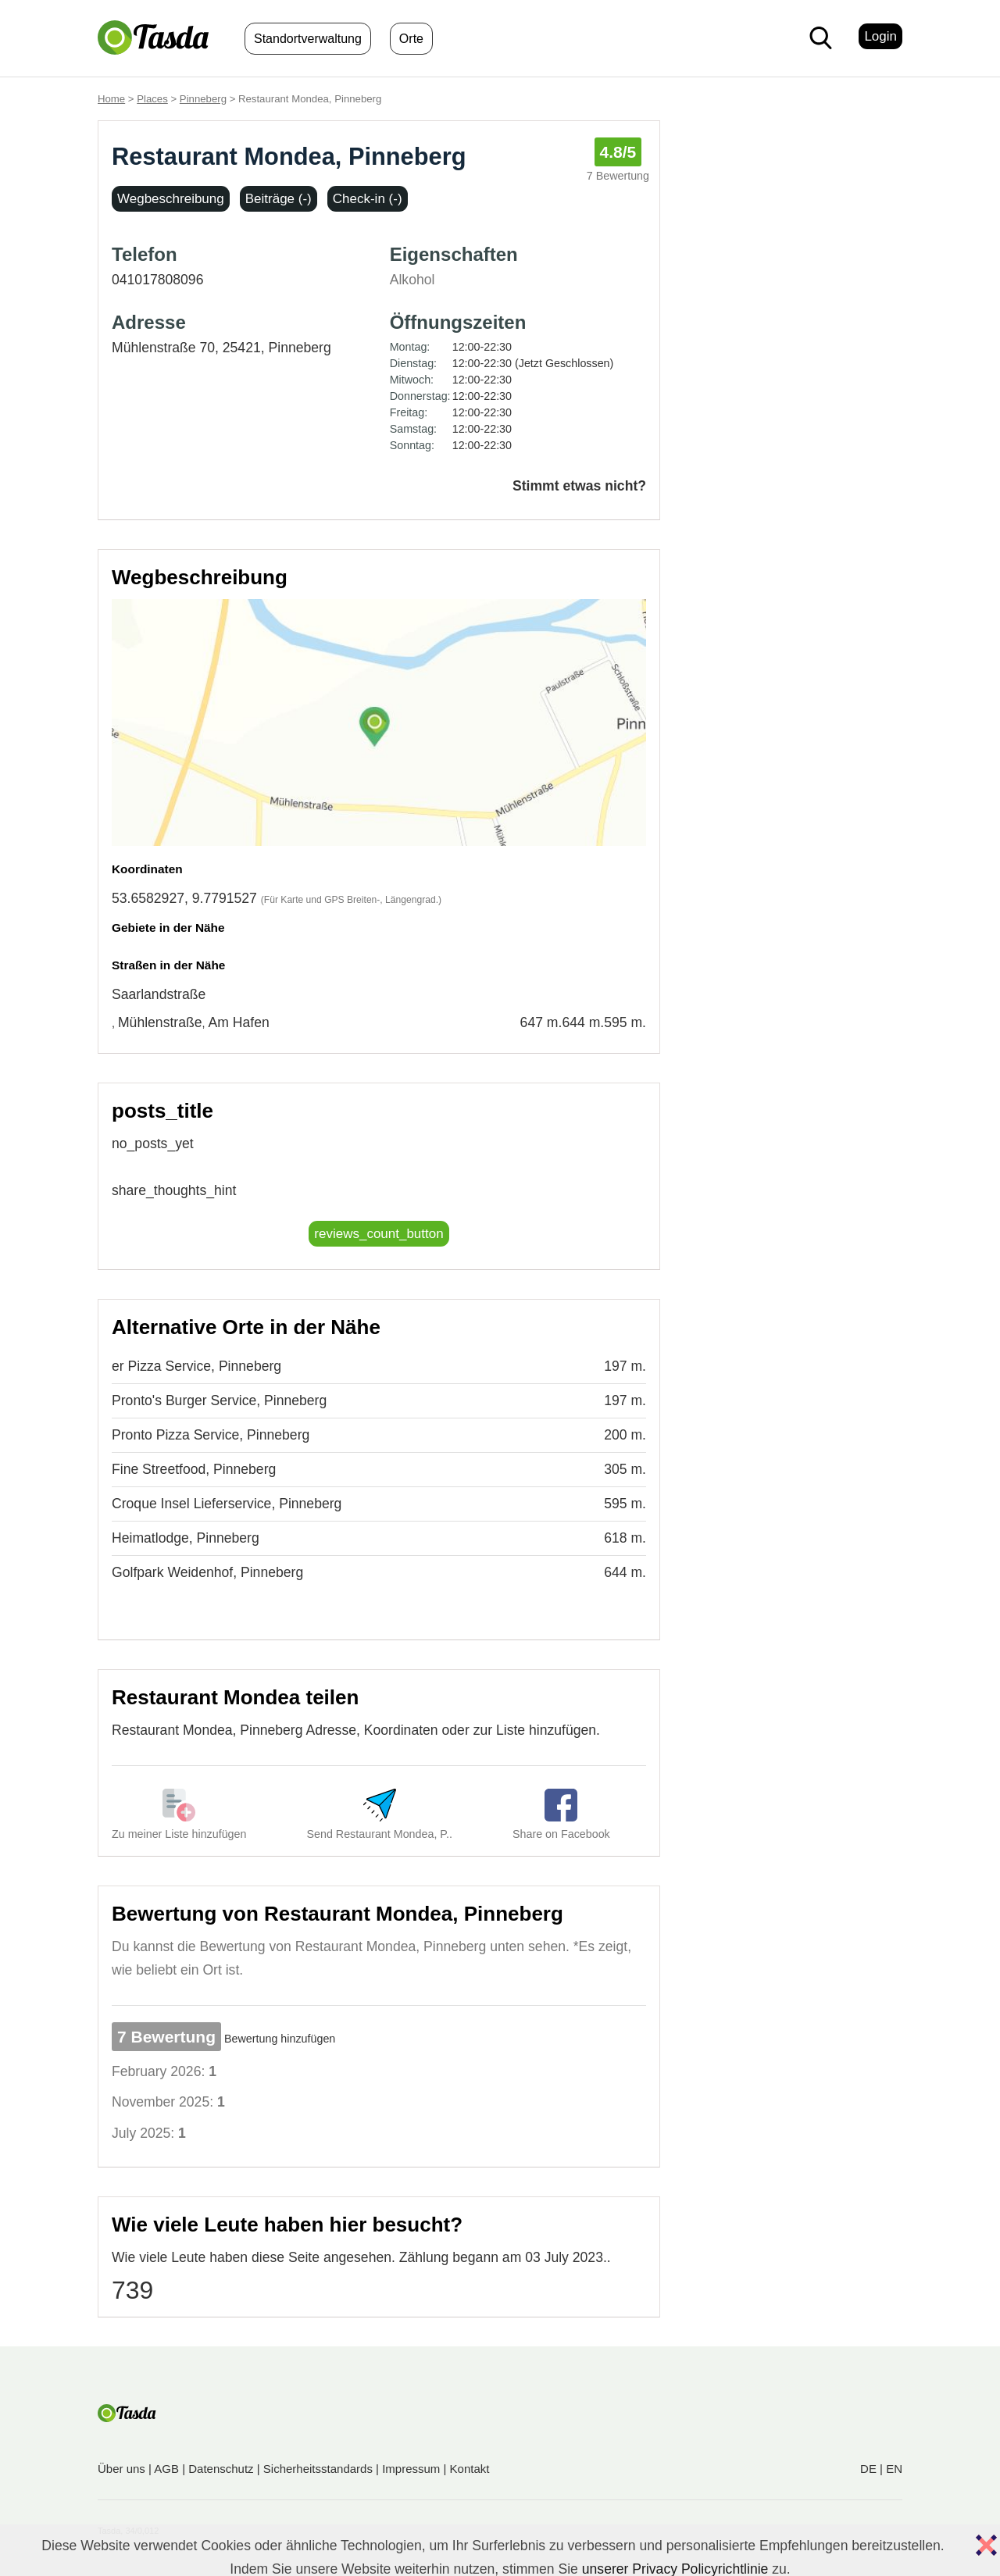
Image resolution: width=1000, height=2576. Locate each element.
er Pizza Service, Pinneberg (196, 1366)
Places (152, 99)
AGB (166, 2468)
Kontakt (470, 2468)
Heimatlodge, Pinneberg (185, 1538)
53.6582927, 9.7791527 (184, 898)
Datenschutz (220, 2468)
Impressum (411, 2468)
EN (894, 2468)
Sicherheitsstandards (318, 2468)
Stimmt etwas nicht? (579, 486)
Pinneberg (203, 99)
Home (111, 99)
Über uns (121, 2468)
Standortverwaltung (308, 38)
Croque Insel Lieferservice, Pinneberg (226, 1503)
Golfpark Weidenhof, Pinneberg (207, 1572)
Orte (411, 38)
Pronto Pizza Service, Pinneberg (210, 1435)
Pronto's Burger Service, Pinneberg (219, 1400)
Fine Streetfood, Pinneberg (194, 1469)
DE (868, 2468)
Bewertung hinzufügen (279, 2038)
